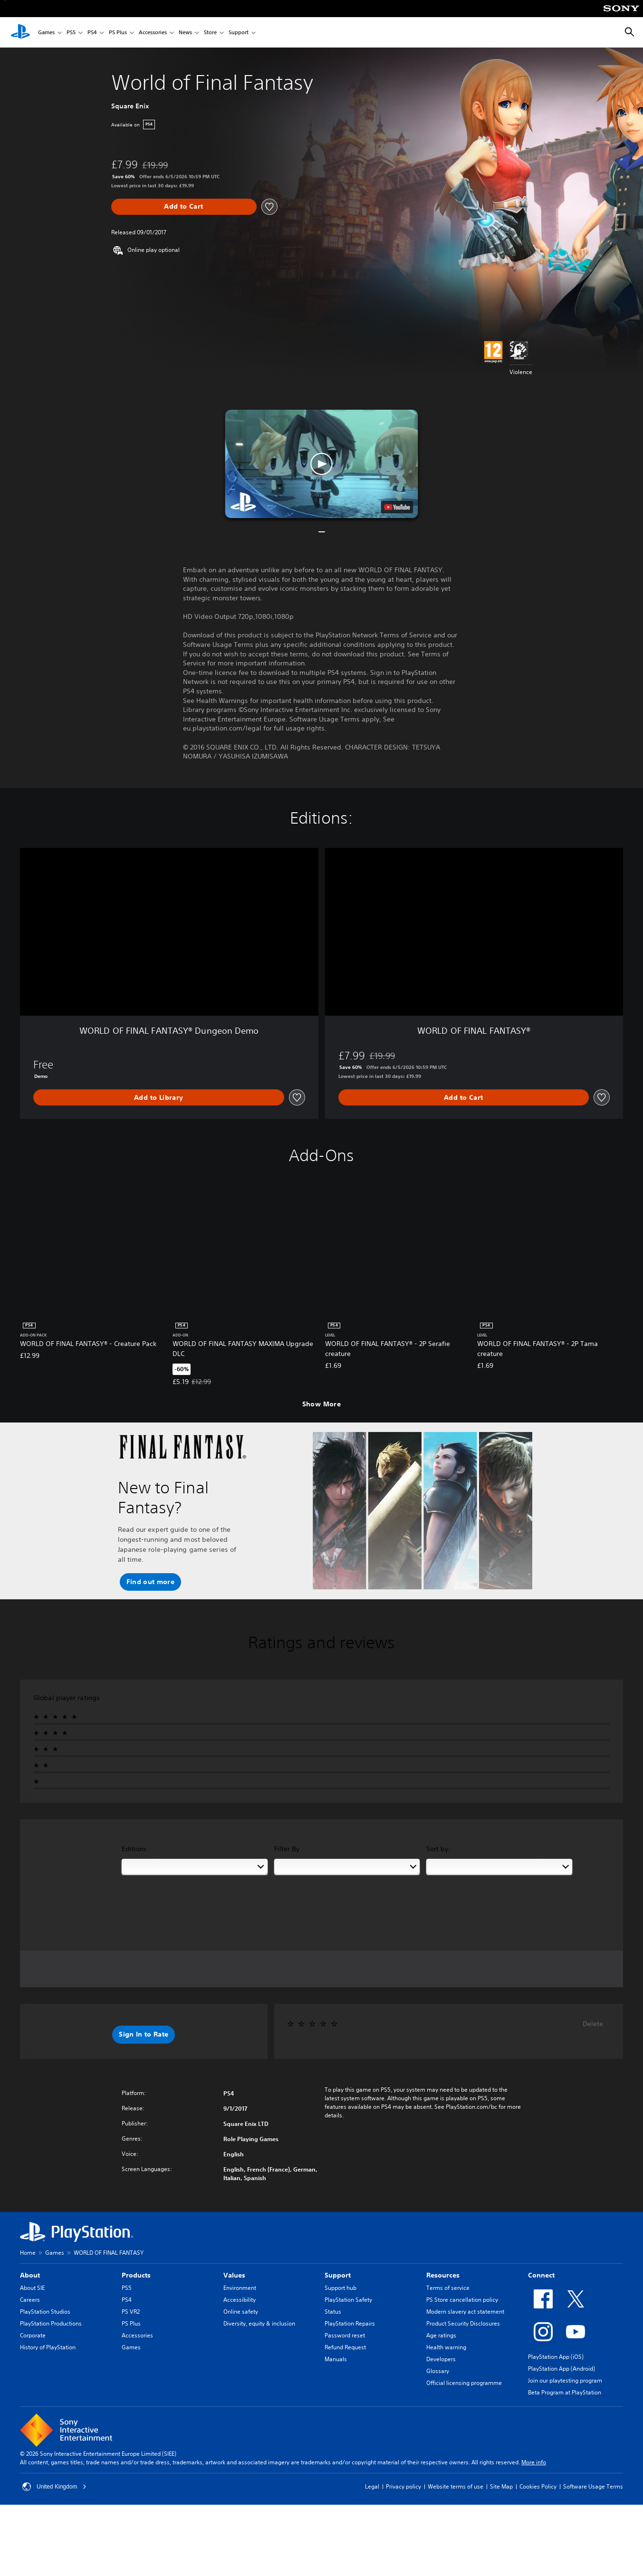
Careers (30, 2300)
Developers (441, 2359)
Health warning (446, 2347)
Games (46, 32)
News (185, 32)
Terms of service (448, 2288)
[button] (321, 464)
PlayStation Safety (348, 2300)
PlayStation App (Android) (561, 2369)
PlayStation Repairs (350, 2323)
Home (28, 2253)
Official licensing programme (464, 2383)
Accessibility (239, 2300)
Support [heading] (338, 2275)
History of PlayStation (48, 2347)
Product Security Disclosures (463, 2323)
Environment (239, 2288)
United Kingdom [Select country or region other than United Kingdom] (54, 2486)
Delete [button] (593, 2023)
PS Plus (118, 32)
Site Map (501, 2486)
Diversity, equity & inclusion (259, 2323)
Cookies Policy (538, 2486)
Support (239, 32)
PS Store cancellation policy (462, 2300)
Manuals (336, 2359)
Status (333, 2311)
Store (210, 32)
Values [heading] (234, 2275)
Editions (134, 1849)
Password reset (345, 2335)
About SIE (32, 2288)
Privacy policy (403, 2486)
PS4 (92, 32)
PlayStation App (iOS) (556, 2357)
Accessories (153, 32)
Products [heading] (136, 2275)
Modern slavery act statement (465, 2311)
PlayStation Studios (45, 2311)
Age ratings (441, 2335)
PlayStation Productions (51, 2323)
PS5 (71, 32)
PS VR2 (131, 2311)
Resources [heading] (443, 2275)
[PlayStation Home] (20, 32)
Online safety (240, 2311)
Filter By (286, 1849)
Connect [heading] (541, 2275)
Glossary (437, 2371)
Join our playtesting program (565, 2380)
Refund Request (345, 2347)
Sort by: (438, 1849)
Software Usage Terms (593, 2486)
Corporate (33, 2335)
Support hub (340, 2288)
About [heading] (30, 2275)
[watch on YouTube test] (397, 507)
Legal (372, 2486)
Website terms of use (455, 2486)
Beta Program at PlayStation (564, 2392)
